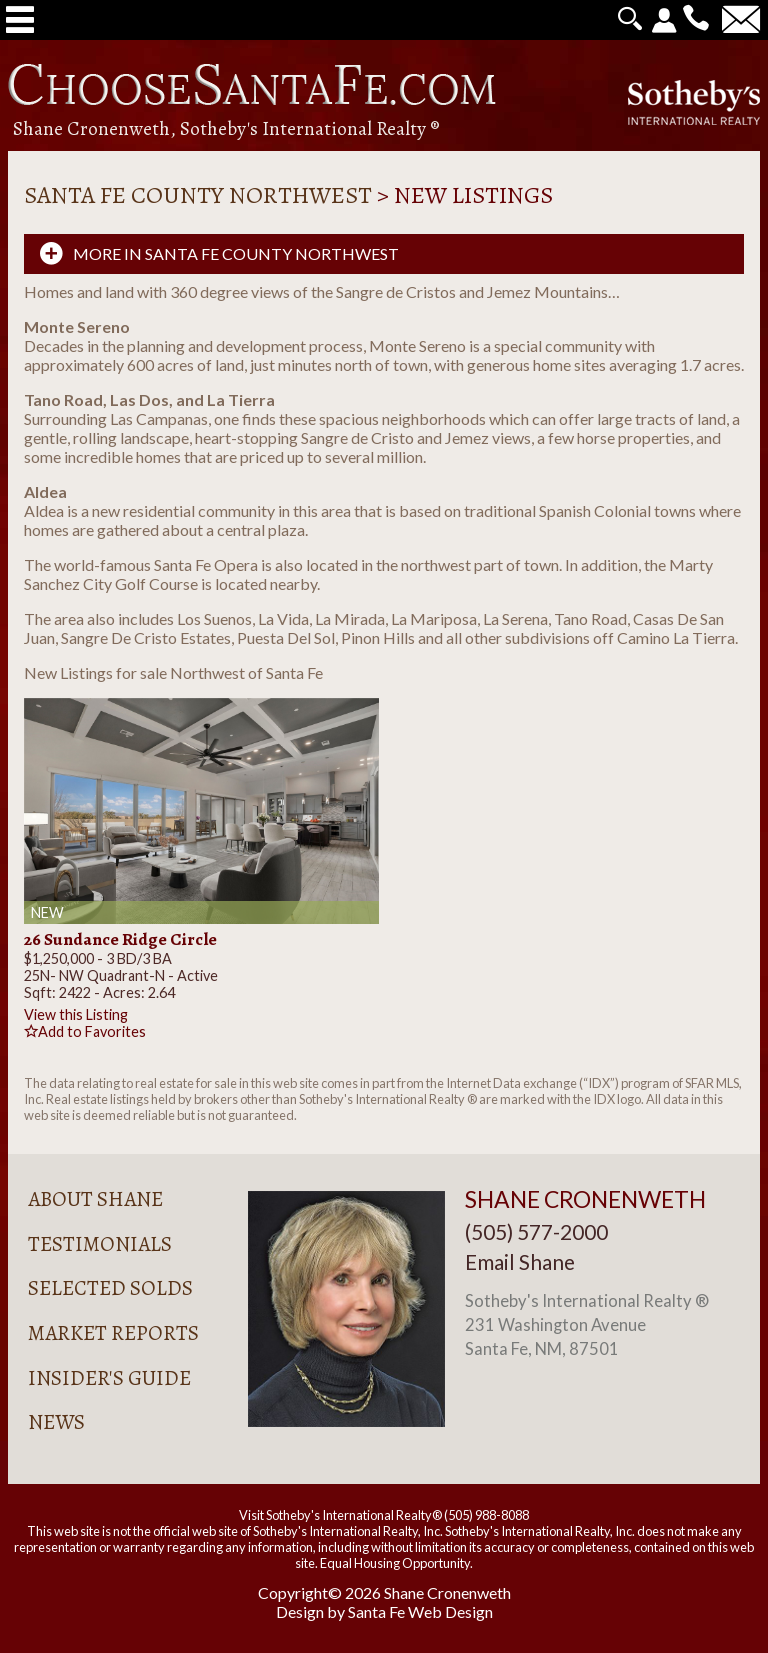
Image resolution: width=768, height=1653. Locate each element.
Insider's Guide (109, 1378)
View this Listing (76, 1014)
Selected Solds (110, 1288)
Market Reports (113, 1333)
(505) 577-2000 (536, 1231)
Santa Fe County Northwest (198, 195)
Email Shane (520, 1261)
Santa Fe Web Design (420, 1611)
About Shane (95, 1199)
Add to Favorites (85, 1031)
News (56, 1422)
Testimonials (100, 1244)
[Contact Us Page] (741, 25)
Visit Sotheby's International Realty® (340, 1515)
